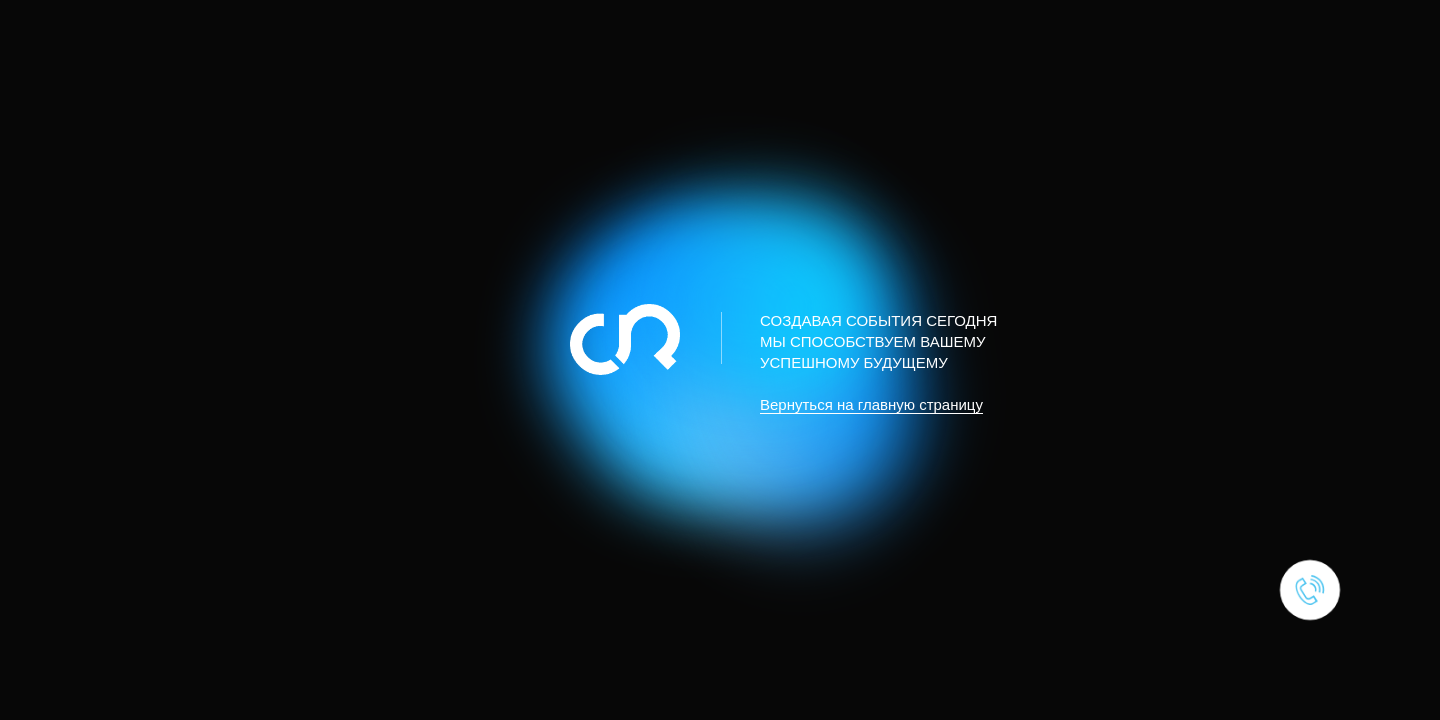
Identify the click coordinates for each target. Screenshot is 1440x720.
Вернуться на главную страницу (871, 404)
